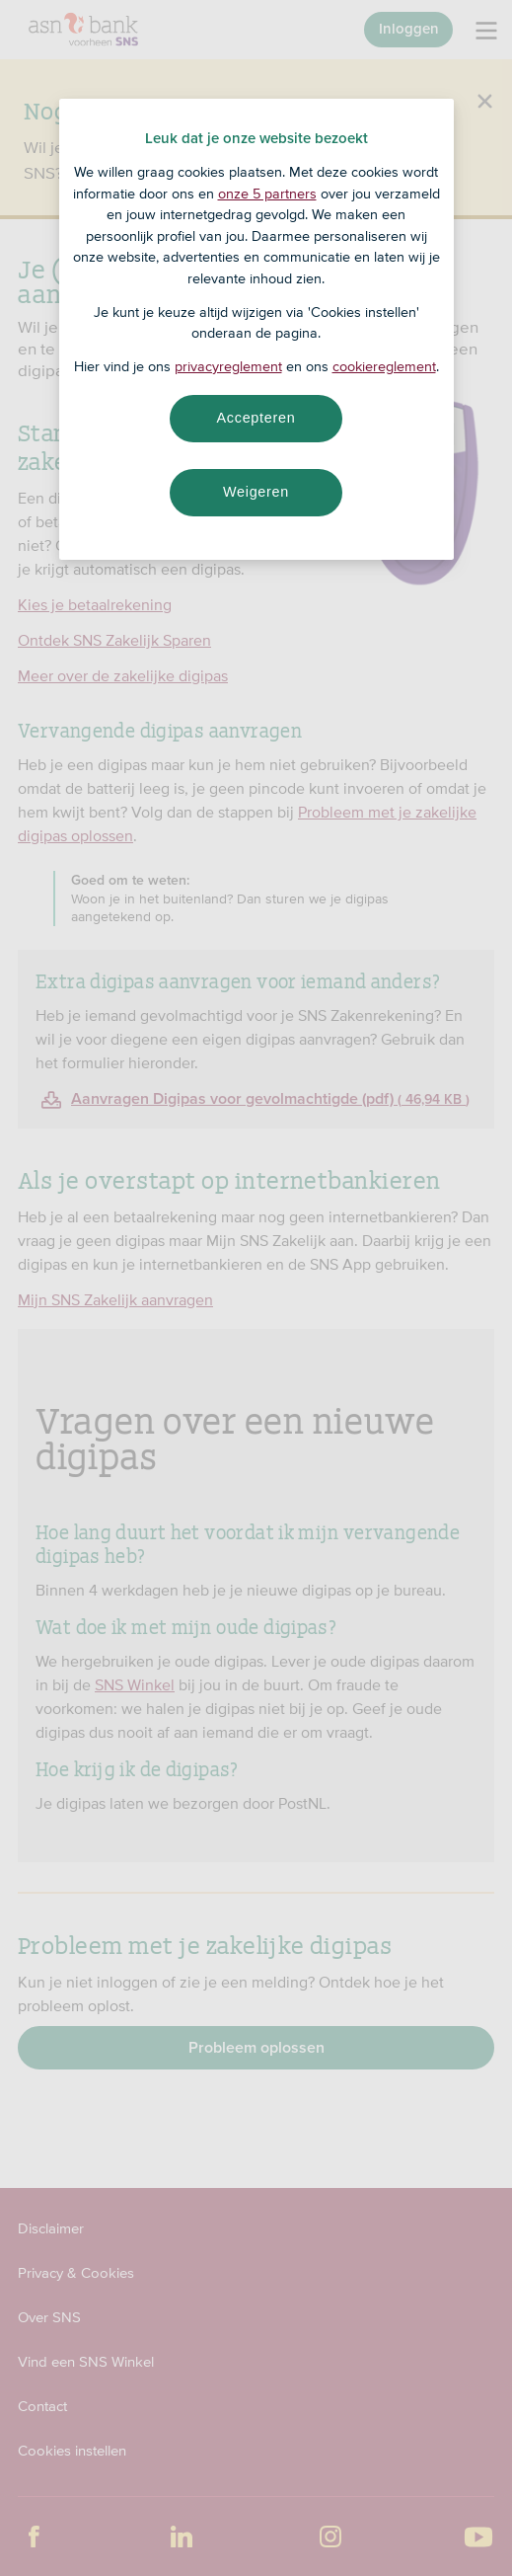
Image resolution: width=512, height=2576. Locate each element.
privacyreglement (228, 366)
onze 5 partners (267, 193)
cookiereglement (384, 366)
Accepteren (256, 418)
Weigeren (256, 492)
